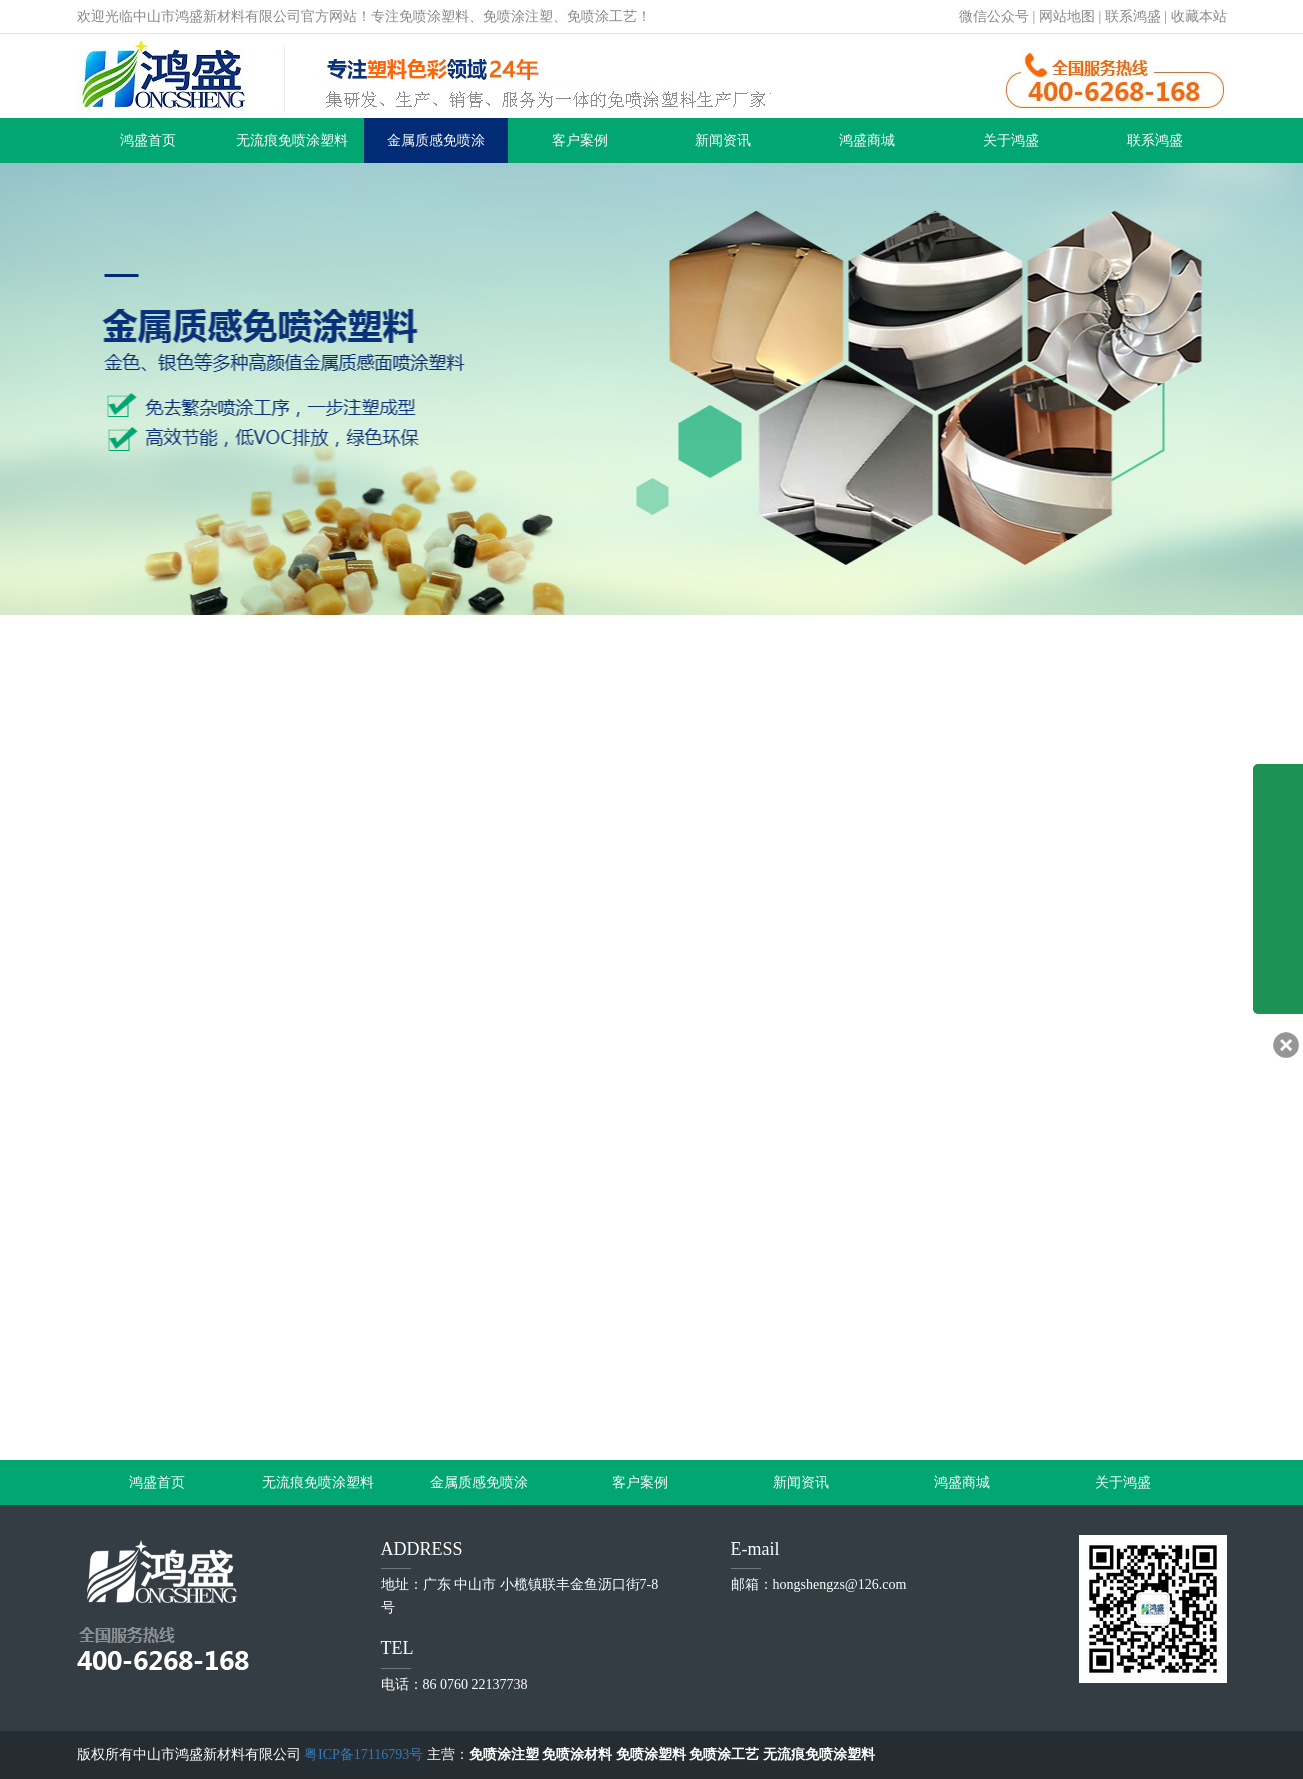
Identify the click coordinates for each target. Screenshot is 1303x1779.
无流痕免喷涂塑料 (292, 140)
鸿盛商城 (867, 140)
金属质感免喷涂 (436, 140)
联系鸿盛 (1133, 16)
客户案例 (580, 140)
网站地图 (1067, 16)
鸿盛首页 (148, 140)
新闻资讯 (723, 140)
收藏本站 (1199, 16)
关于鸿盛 (1011, 140)
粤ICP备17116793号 (363, 1754)
